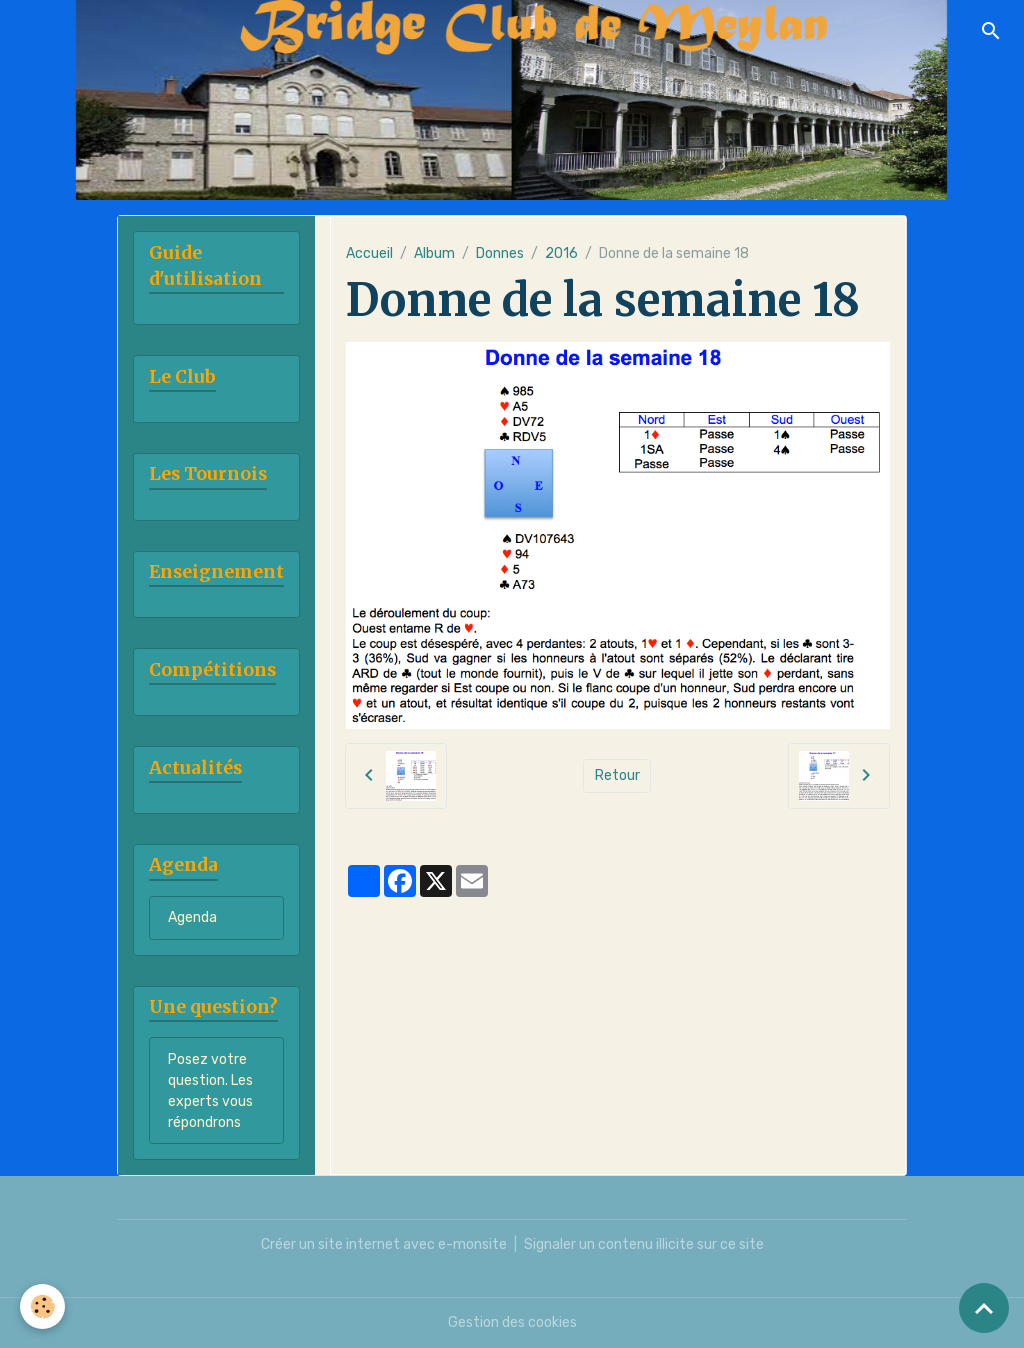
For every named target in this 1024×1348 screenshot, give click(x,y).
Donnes (500, 253)
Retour (617, 775)
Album (434, 253)
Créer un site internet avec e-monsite (384, 1244)
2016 (561, 253)
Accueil (369, 253)
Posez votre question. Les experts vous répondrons (210, 1091)
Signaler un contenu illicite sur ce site (644, 1244)
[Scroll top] (984, 1308)
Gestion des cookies (512, 1322)
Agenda (192, 917)
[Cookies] (42, 1306)
